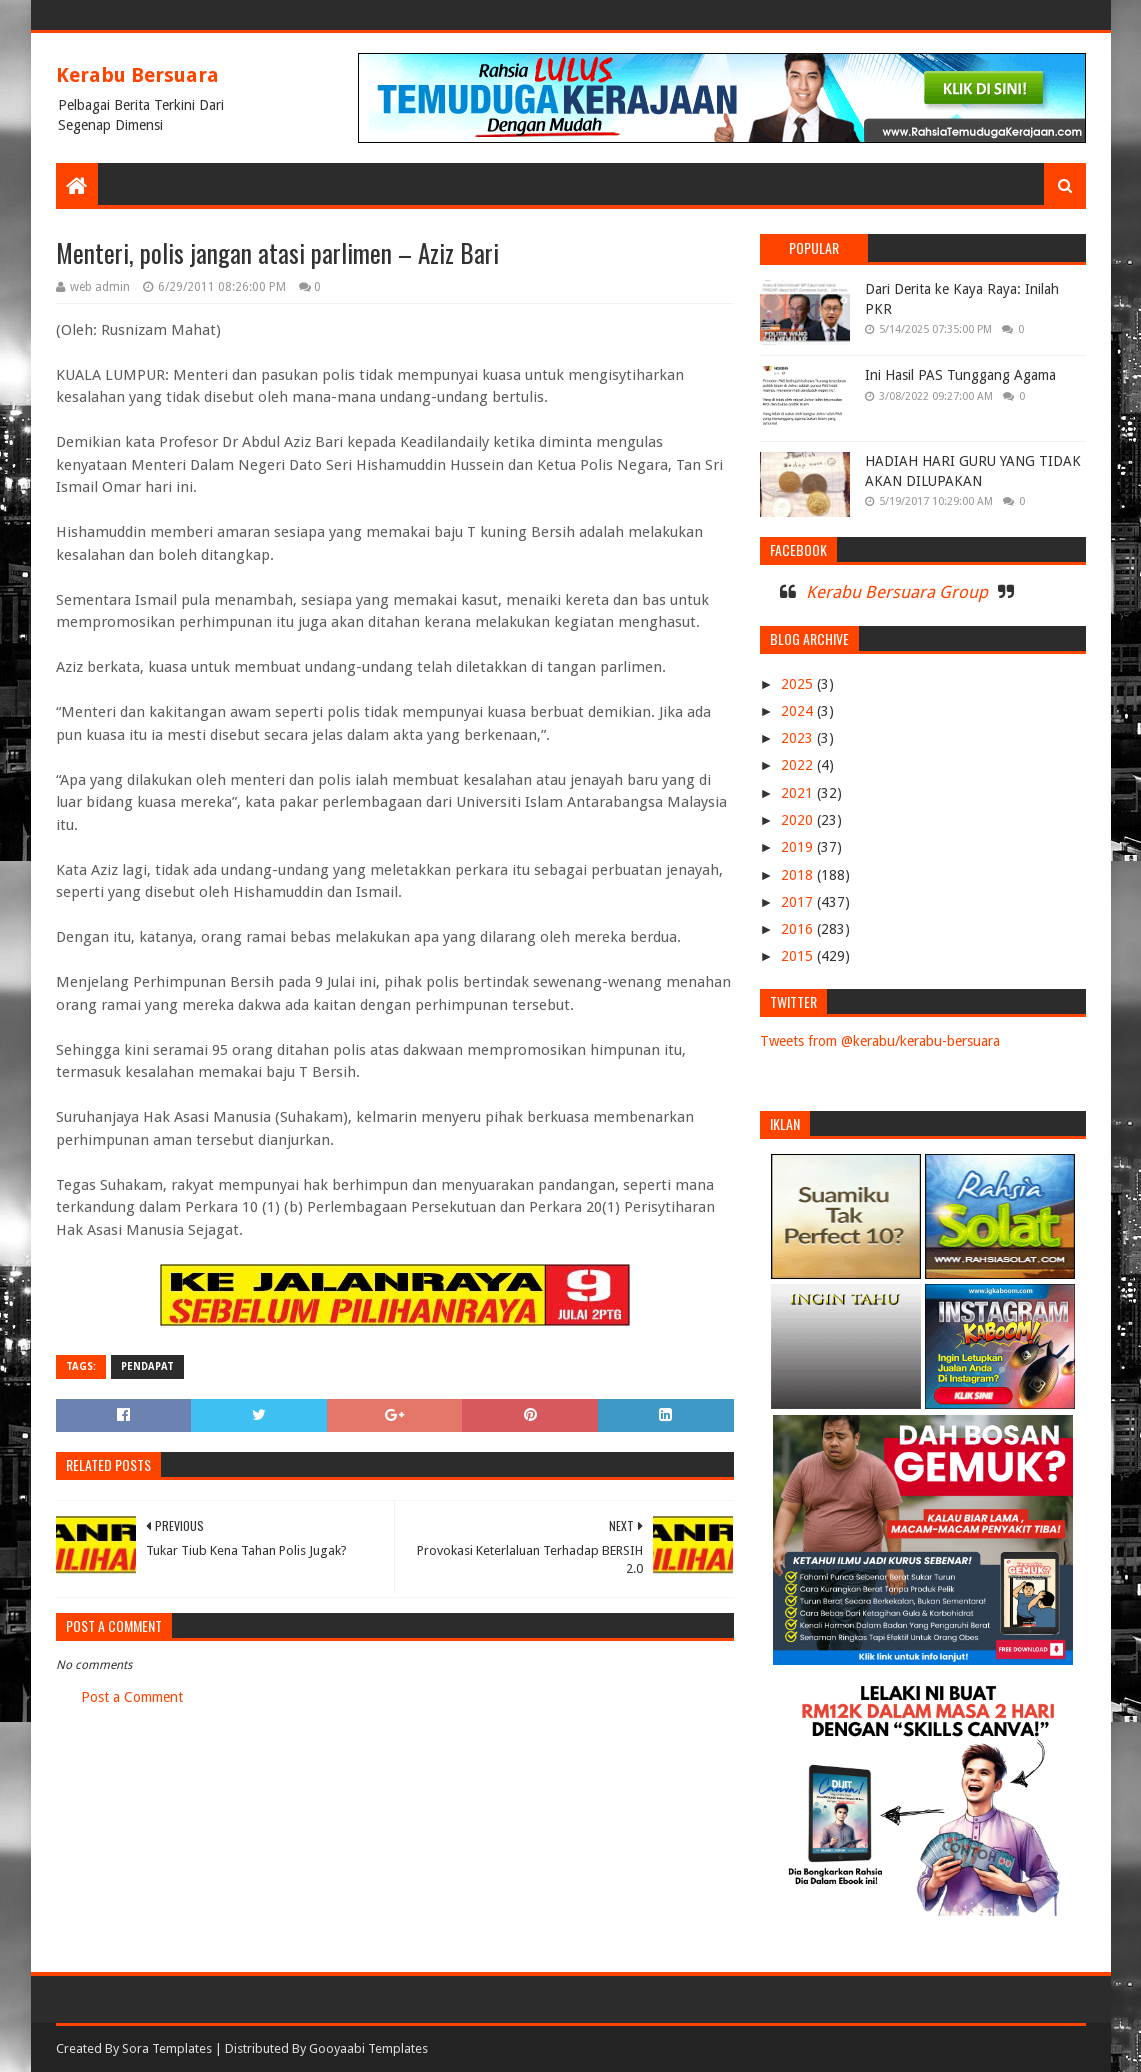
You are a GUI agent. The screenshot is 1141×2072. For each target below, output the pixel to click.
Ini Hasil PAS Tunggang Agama (960, 375)
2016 (799, 929)
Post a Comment (132, 1697)
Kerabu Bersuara (137, 75)
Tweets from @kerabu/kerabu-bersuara (880, 1041)
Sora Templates (167, 2048)
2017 (799, 902)
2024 (799, 711)
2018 (799, 875)
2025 (799, 684)
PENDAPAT (147, 1366)
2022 (799, 765)
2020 (799, 820)
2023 (799, 738)
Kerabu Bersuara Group (897, 592)
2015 (799, 956)
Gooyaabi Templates (368, 2048)
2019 (799, 847)
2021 (799, 793)
